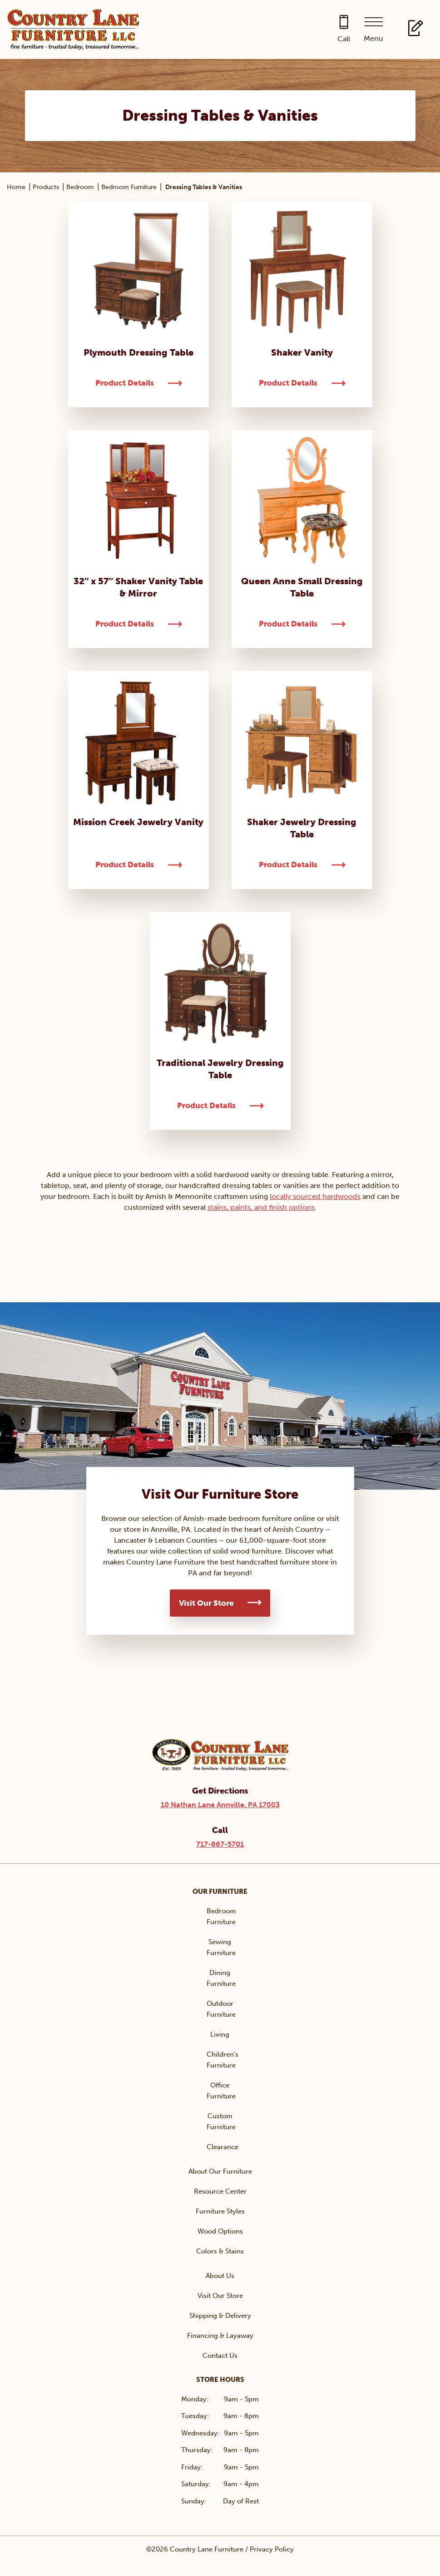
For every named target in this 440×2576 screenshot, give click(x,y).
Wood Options (220, 2231)
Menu (373, 38)
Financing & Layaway (220, 2336)
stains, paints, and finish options (261, 1207)
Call (343, 38)
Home (16, 187)
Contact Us (220, 2355)
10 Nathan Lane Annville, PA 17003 (220, 1804)
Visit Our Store (206, 1603)
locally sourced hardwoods (315, 1196)
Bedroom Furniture (129, 187)
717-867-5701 (220, 1844)
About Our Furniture (220, 2171)
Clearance (222, 2147)
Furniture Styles (220, 2211)
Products (46, 187)
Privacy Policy (272, 2549)
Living (219, 2034)
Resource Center (220, 2191)
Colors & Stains (220, 2251)
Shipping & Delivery (220, 2316)
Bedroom (80, 187)
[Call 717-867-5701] (343, 29)
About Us (220, 2276)
